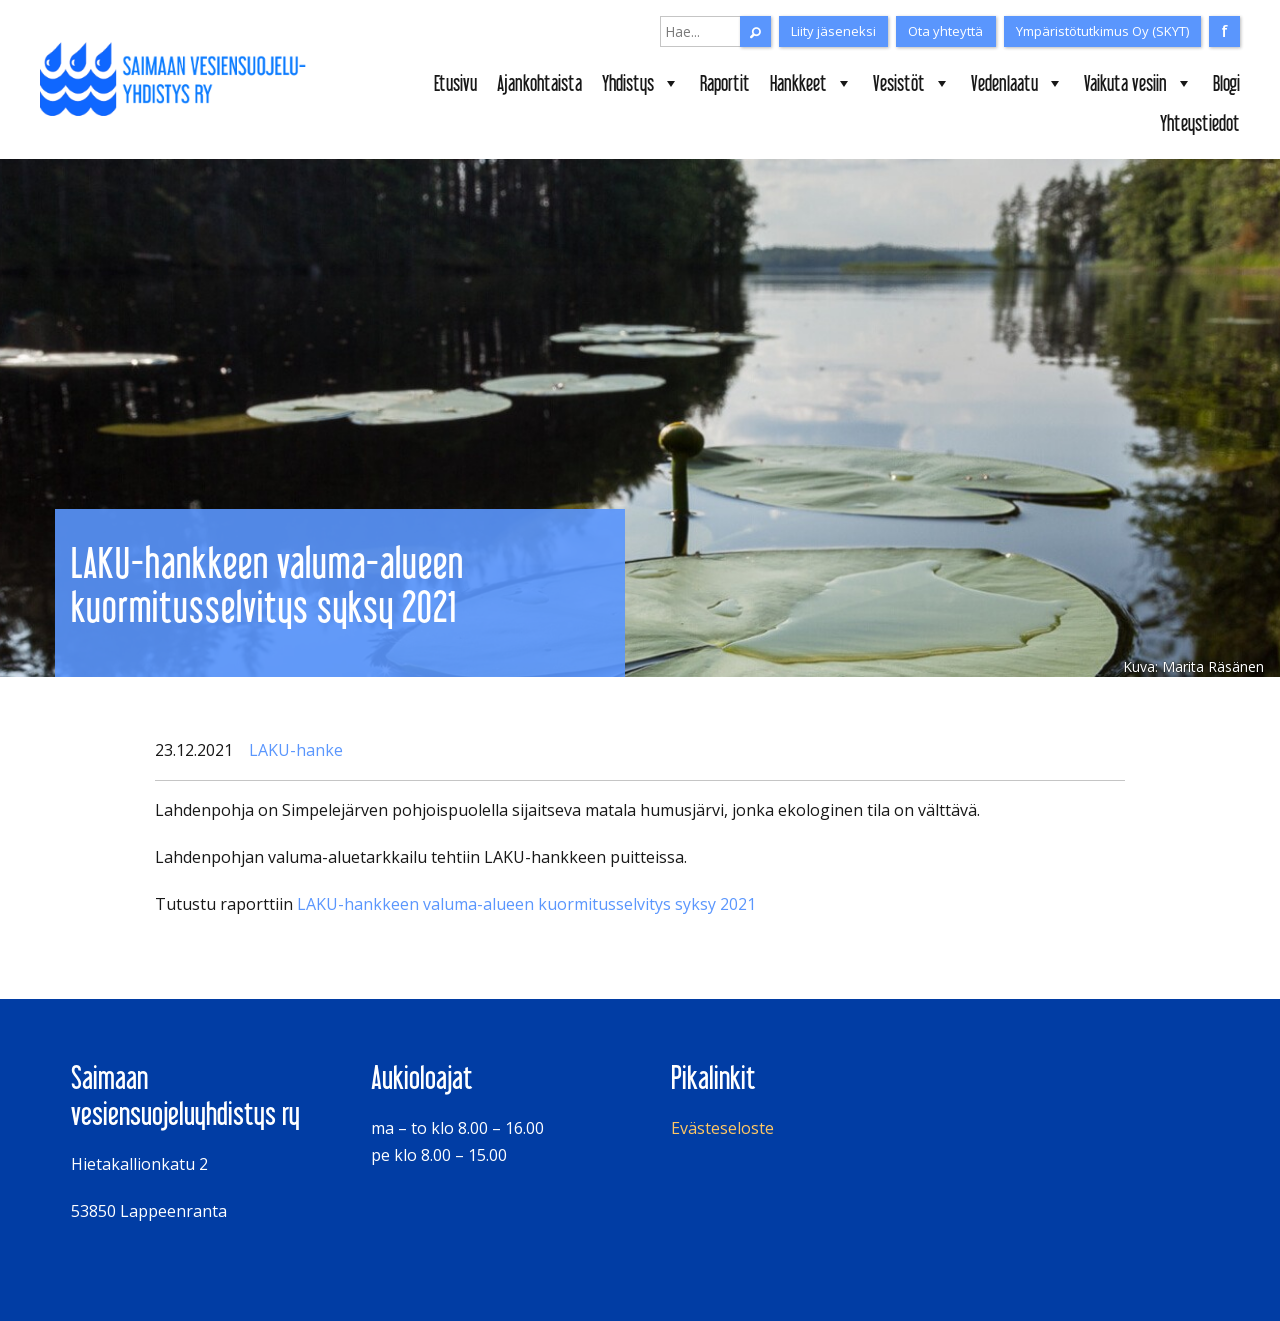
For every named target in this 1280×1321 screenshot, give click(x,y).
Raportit (725, 83)
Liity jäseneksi (833, 31)
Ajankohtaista (539, 83)
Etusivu (455, 83)
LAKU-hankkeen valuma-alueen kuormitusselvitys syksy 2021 (526, 904)
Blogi (1226, 83)
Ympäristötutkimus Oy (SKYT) (1102, 31)
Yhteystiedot (1200, 123)
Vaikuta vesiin (1138, 83)
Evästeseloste (722, 1128)
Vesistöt (912, 83)
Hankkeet (811, 83)
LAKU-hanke (296, 750)
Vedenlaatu (1017, 83)
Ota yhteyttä (945, 31)
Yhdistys (641, 83)
